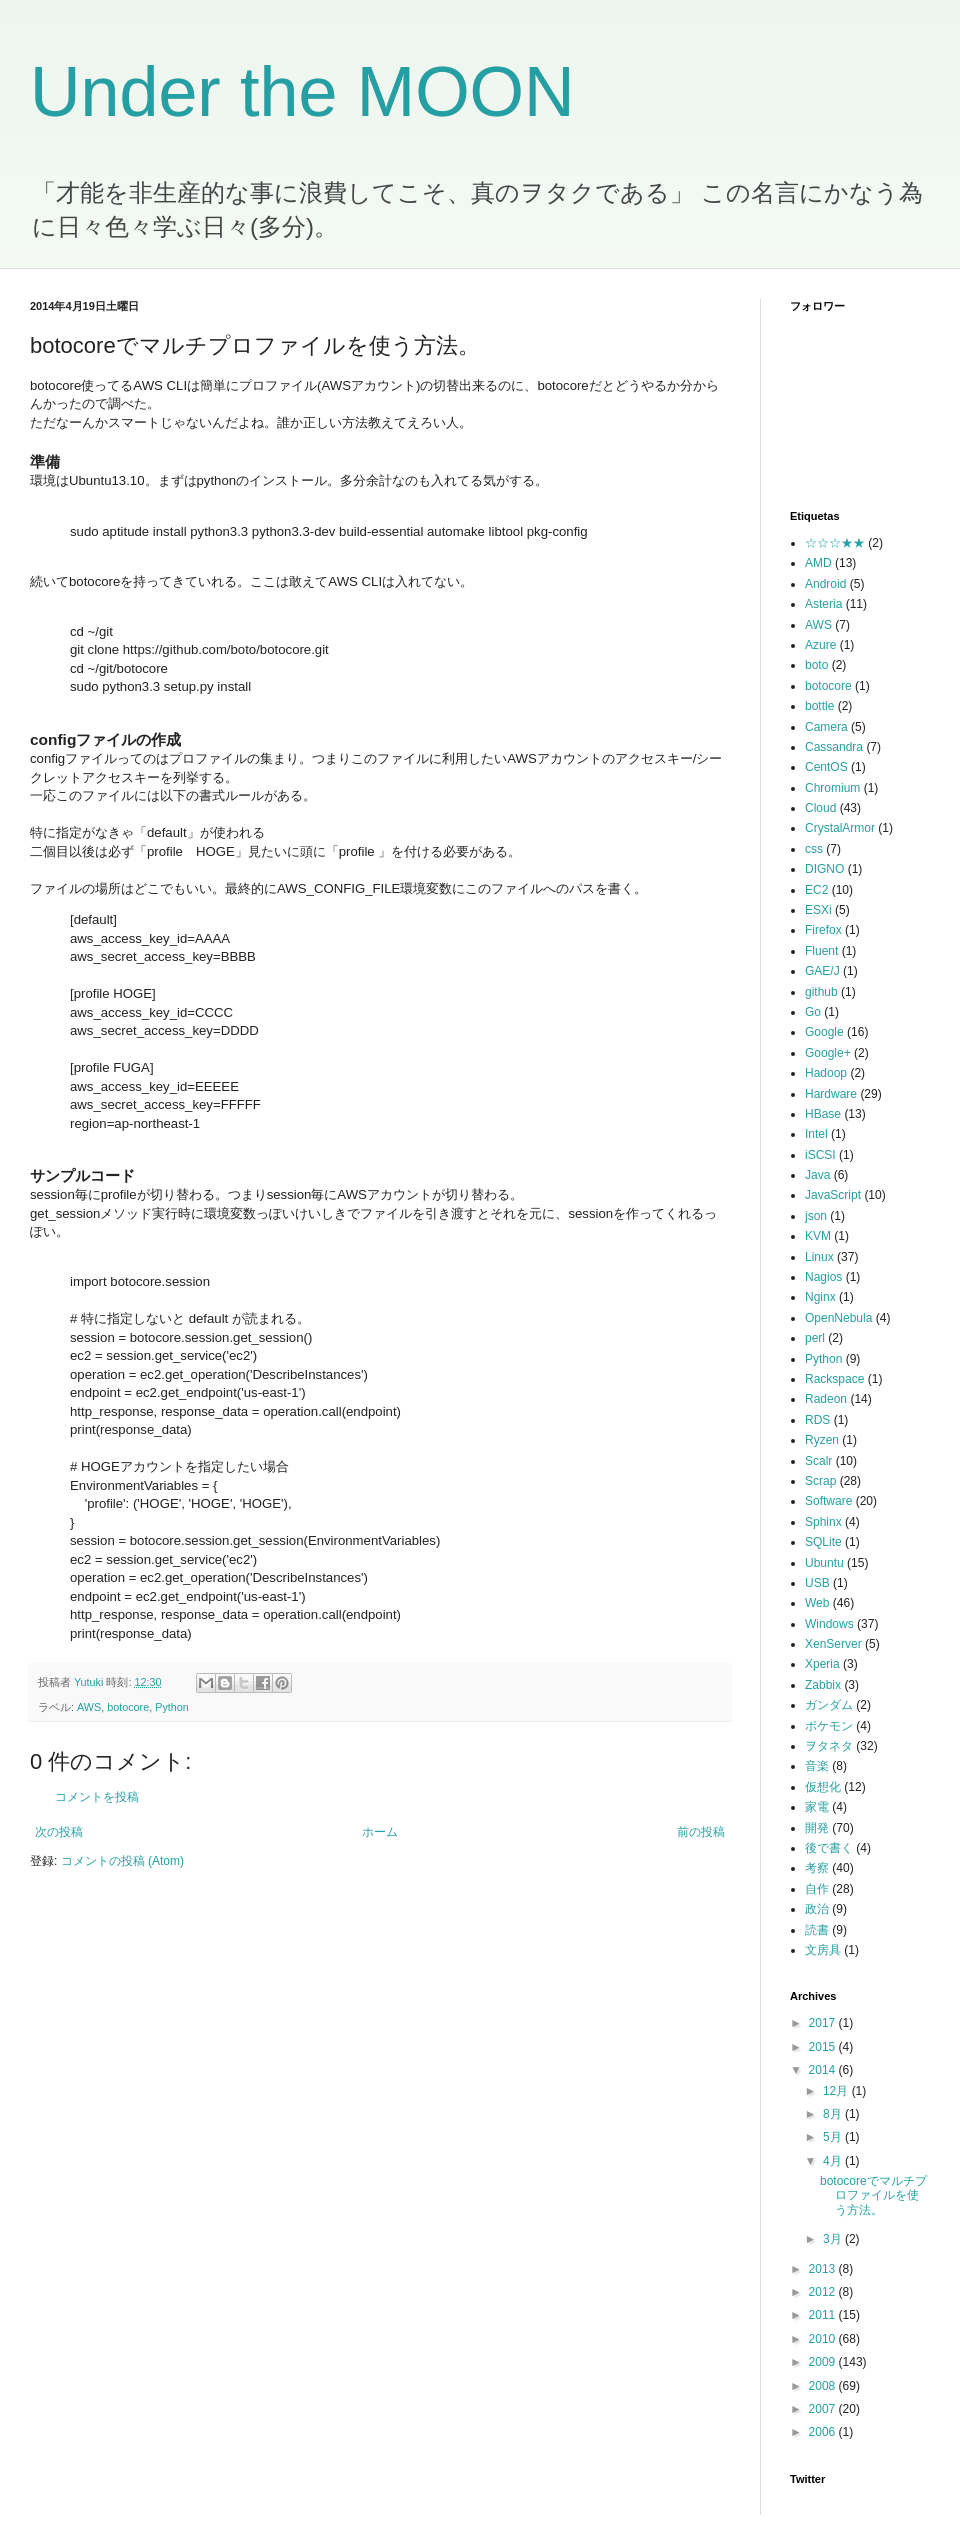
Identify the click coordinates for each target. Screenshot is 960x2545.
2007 (824, 2409)
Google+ (828, 1053)
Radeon (826, 1399)
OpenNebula (838, 1318)
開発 (817, 1828)
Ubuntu (824, 1563)
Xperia (822, 1664)
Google (824, 1032)
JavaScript (833, 1195)
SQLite (823, 1542)
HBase (823, 1114)
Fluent (821, 951)
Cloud (820, 808)
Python (172, 1707)
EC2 (816, 890)
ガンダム (829, 1705)
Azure (820, 645)
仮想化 (823, 1787)
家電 (817, 1807)
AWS (89, 1707)
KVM (818, 1236)
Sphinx (823, 1522)
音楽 (817, 1766)
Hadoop (826, 1073)
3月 (834, 2239)
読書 (817, 1930)
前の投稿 (701, 1832)
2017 (824, 2023)
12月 (837, 2091)
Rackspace (834, 1379)
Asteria (823, 604)
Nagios (823, 1277)
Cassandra (834, 747)
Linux (819, 1257)
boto (816, 665)
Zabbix (823, 1685)
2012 (824, 2292)
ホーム (380, 1832)
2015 (824, 2047)
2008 (824, 2386)
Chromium (832, 788)
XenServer (833, 1644)
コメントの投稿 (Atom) (122, 1861)
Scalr (818, 1461)
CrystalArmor (840, 828)
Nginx (820, 1297)
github (821, 992)
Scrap (820, 1481)
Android (825, 584)
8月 (834, 2114)
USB (817, 1583)
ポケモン (829, 1726)
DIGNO (824, 869)
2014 (824, 2070)
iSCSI (820, 1155)
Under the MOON (302, 92)
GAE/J (822, 971)
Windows (829, 1624)
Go (813, 1012)
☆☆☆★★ (835, 543)
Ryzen (822, 1440)
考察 (817, 1868)
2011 (824, 2315)
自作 (817, 1889)
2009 (824, 2362)
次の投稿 (59, 1832)
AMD (818, 563)
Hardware (831, 1094)
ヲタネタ (829, 1746)
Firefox (823, 930)
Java (817, 1175)
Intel (816, 1134)
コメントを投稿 (97, 1797)
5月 (834, 2137)
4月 (834, 2161)
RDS (817, 1420)
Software (828, 1501)
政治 (817, 1909)
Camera (826, 727)
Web (817, 1603)
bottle (819, 706)
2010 (824, 2339)
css (814, 849)
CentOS (826, 767)
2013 (824, 2269)
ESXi (818, 910)
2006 (824, 2432)
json (816, 1216)
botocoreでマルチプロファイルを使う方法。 (873, 2195)
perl (815, 1338)
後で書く (829, 1848)
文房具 (823, 1950)
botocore (128, 1707)
